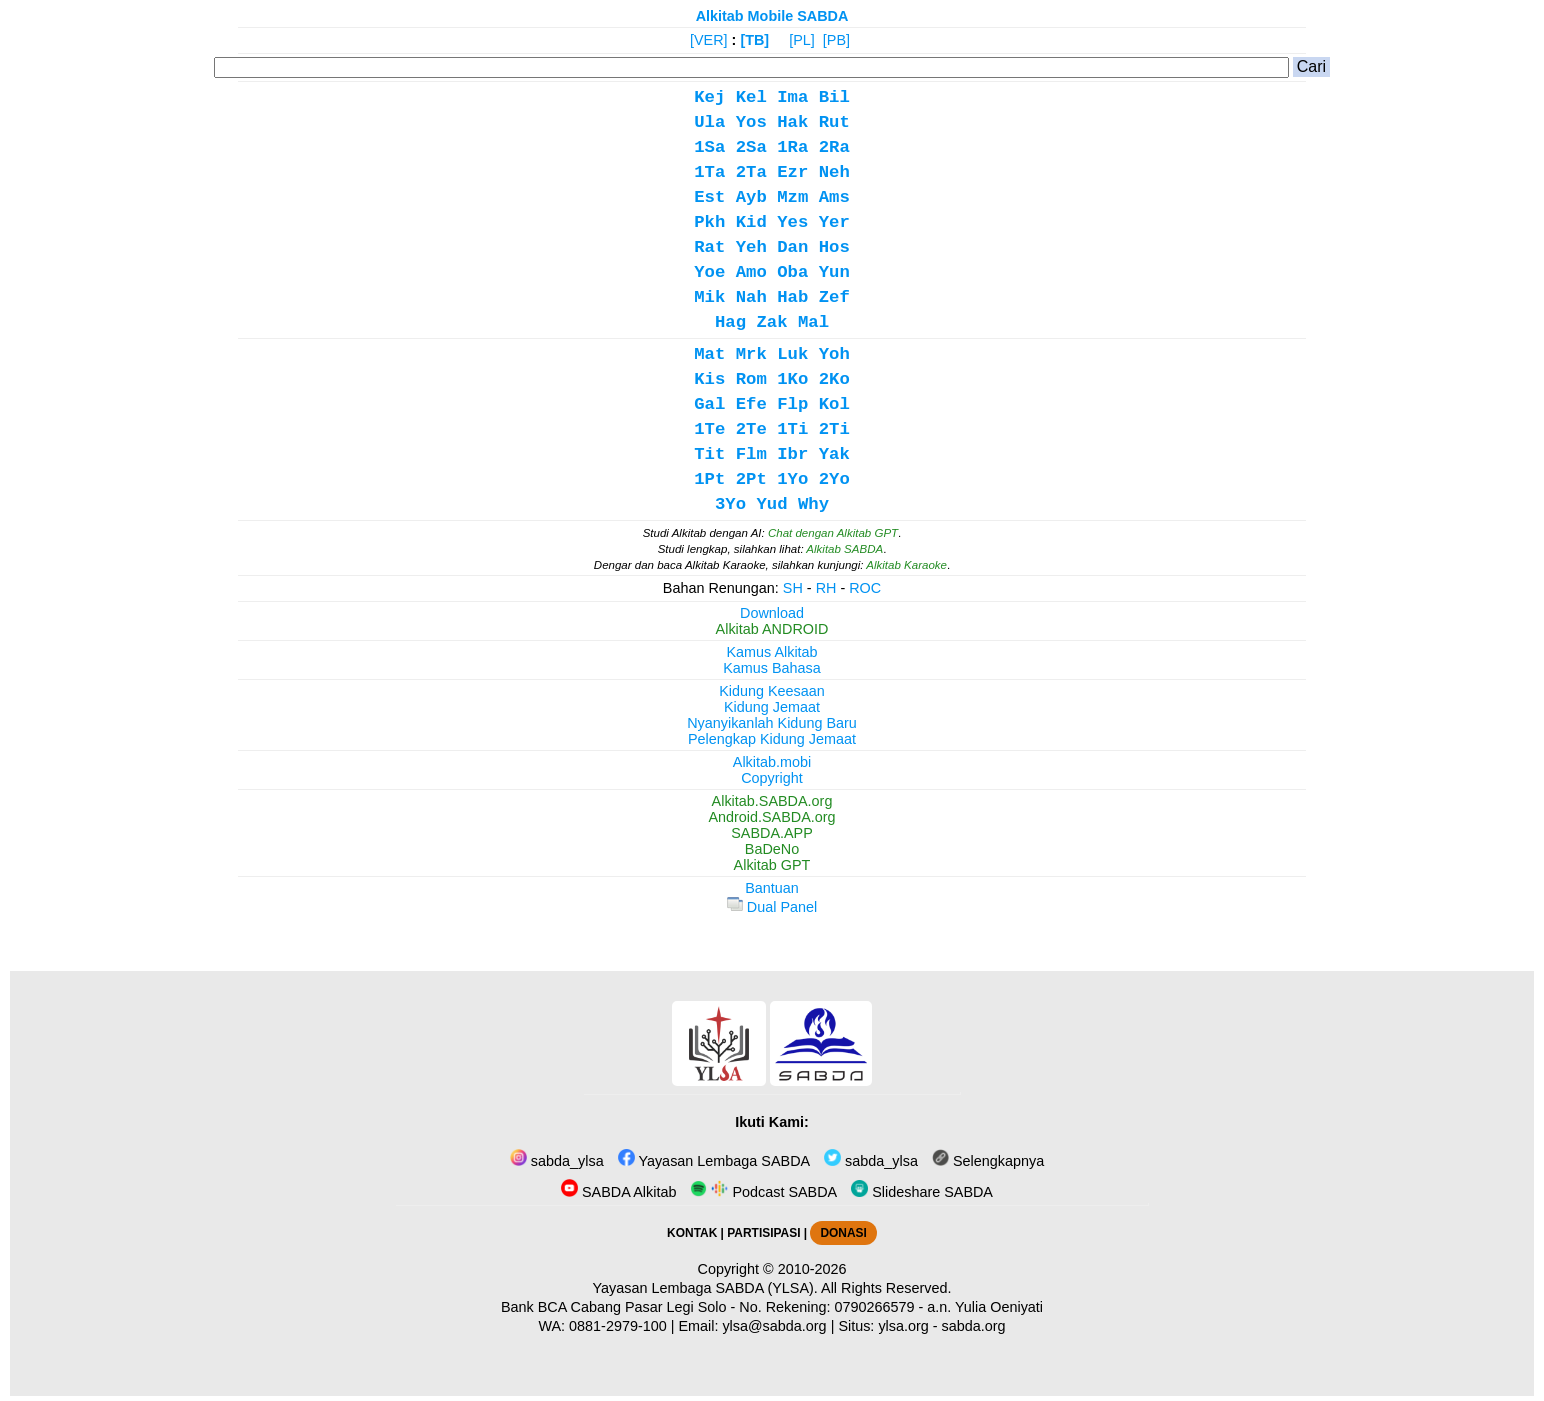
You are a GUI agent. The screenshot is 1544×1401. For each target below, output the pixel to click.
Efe (751, 404)
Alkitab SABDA (844, 549)
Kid (751, 222)
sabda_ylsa (557, 1161)
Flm (751, 454)
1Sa (709, 147)
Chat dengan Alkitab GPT (833, 533)
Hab (792, 297)
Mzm (792, 197)
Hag (730, 322)
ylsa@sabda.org (774, 1326)
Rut (834, 122)
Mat (709, 354)
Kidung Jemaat (772, 707)
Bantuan (772, 888)
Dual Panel (772, 907)
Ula (709, 122)
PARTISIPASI (763, 1233)
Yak (834, 454)
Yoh (834, 354)
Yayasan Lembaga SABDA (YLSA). (705, 1288)
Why (813, 504)
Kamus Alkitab (771, 652)
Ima (792, 97)
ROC (865, 588)
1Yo (792, 479)
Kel (751, 97)
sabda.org (974, 1326)
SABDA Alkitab (618, 1192)
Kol (834, 404)
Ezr (792, 172)
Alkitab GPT (772, 865)
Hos (834, 247)
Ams (834, 197)
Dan (792, 247)
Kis (709, 379)
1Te (709, 429)
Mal (813, 322)
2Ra (834, 147)
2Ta (751, 172)
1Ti (792, 429)
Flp (792, 404)
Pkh (709, 222)
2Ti (834, 429)
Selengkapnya (988, 1161)
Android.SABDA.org (771, 817)
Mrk (751, 354)
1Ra (792, 147)
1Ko (792, 379)
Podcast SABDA (763, 1192)
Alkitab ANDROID (772, 629)
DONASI (843, 1233)
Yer (834, 222)
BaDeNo (772, 849)
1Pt (709, 479)
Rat (709, 247)
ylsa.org (903, 1326)
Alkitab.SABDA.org (772, 801)
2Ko (834, 379)
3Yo (730, 504)
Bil (834, 97)
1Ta (709, 172)
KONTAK (692, 1233)
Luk (792, 354)
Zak (771, 322)
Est (709, 197)
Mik (709, 297)
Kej (709, 97)
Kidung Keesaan (772, 691)
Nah (751, 297)
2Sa (751, 147)
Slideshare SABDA (922, 1192)
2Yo (834, 479)
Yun (834, 272)
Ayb (751, 197)
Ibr (792, 454)
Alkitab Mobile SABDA (772, 16)
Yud (771, 504)
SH (793, 588)
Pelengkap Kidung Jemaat (772, 739)
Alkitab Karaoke (906, 565)
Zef (834, 297)
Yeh (751, 247)
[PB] (836, 40)
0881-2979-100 (618, 1326)
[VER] (709, 40)
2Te (751, 429)
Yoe (709, 272)
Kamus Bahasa (772, 668)
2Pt (751, 479)
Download (772, 613)
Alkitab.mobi (772, 762)
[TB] (754, 40)
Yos (751, 122)
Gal (709, 404)
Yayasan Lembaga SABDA (714, 1161)
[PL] (802, 40)
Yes (792, 222)
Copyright (772, 778)
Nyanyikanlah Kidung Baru (772, 723)
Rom (751, 379)
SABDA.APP (772, 833)
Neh (834, 172)
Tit (709, 454)
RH (826, 588)
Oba (792, 272)
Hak (792, 122)
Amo (751, 272)
